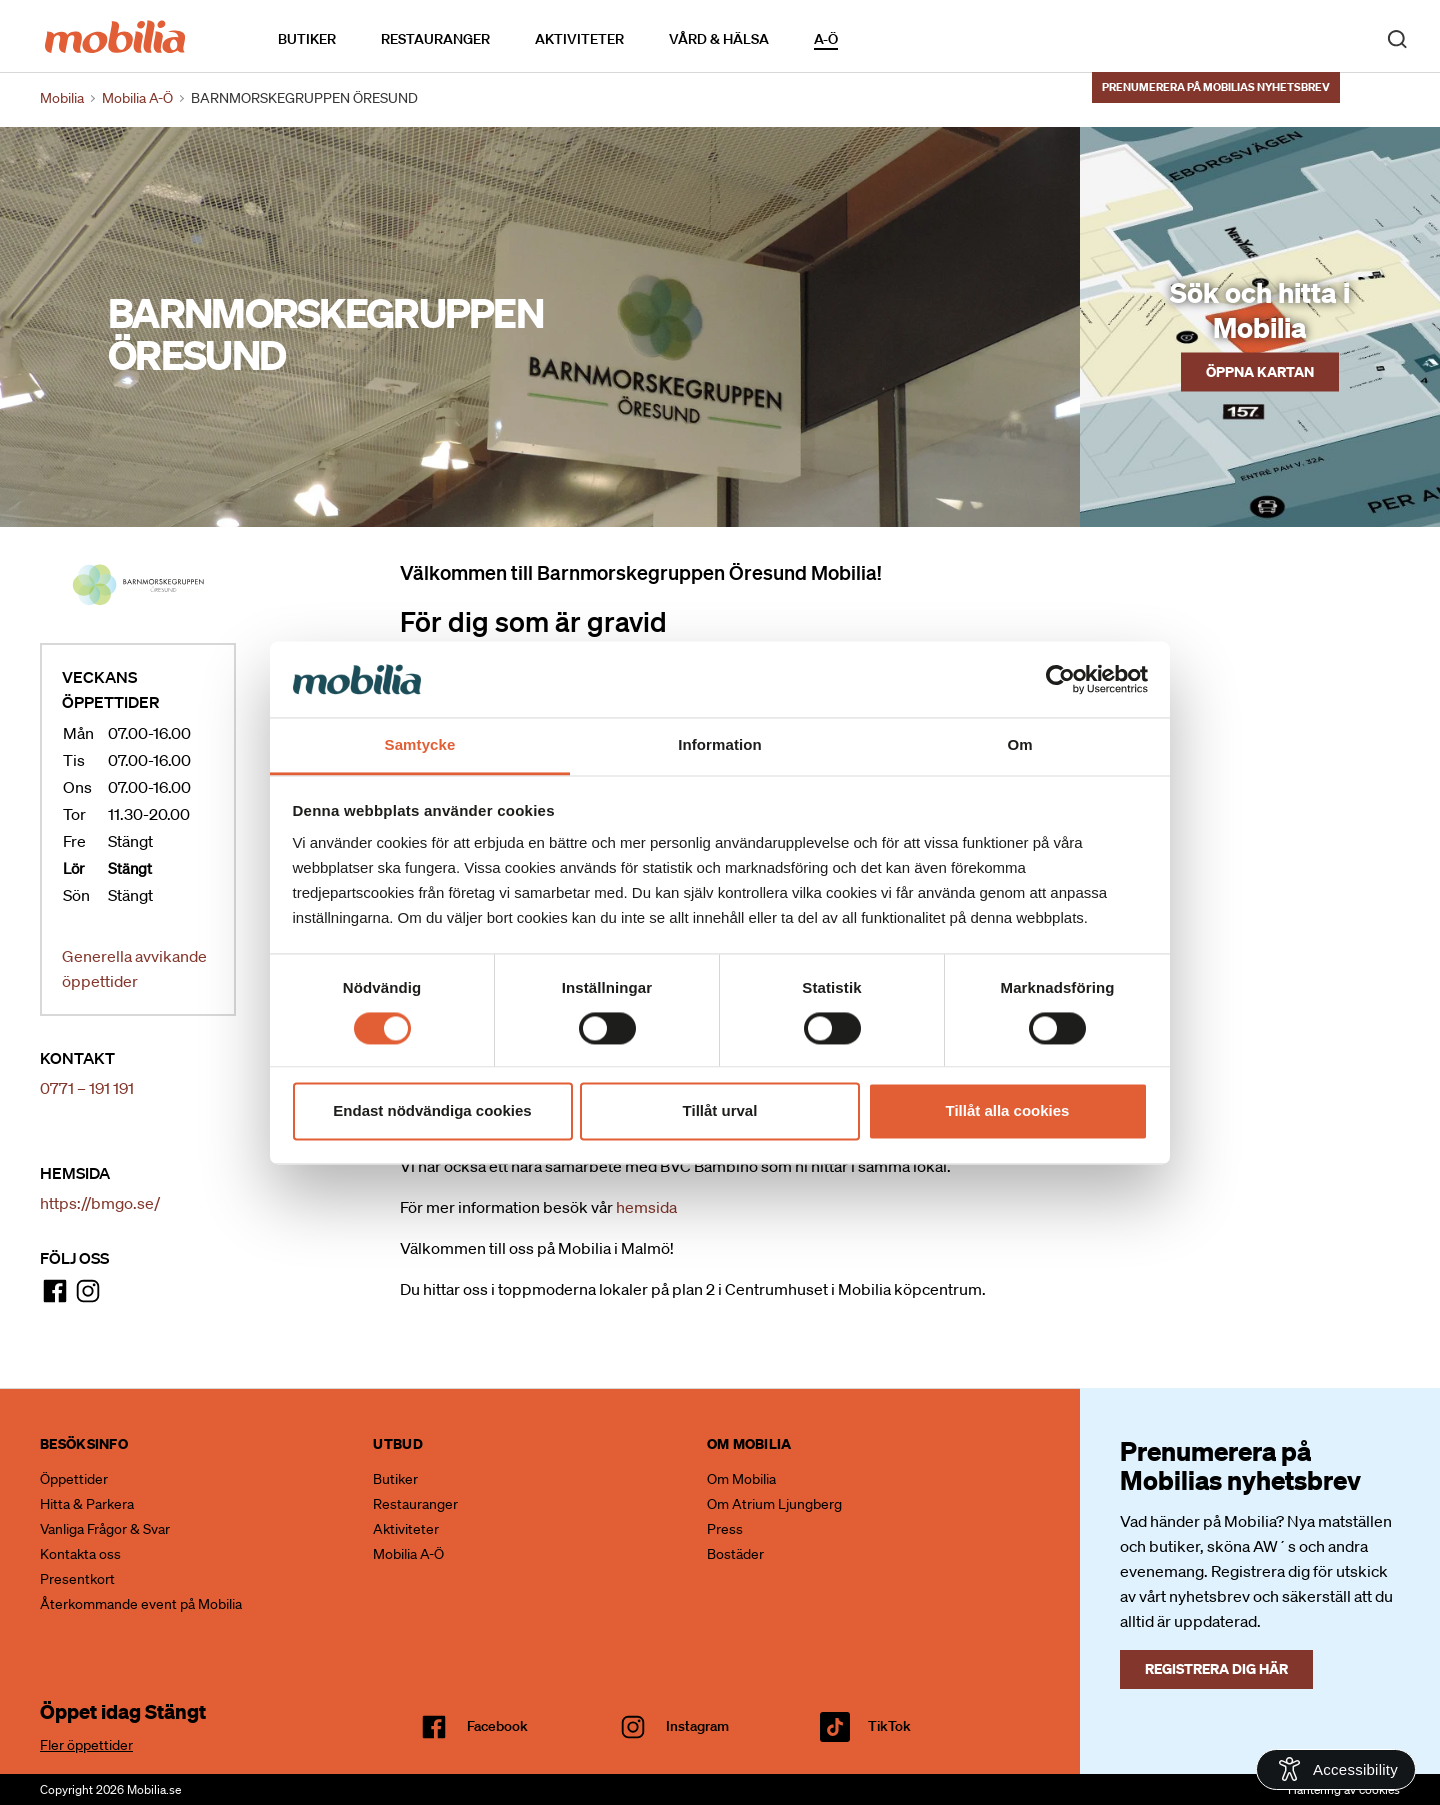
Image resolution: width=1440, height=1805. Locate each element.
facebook (497, 1726)
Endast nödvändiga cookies (432, 1111)
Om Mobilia (741, 1479)
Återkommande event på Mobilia (141, 1604)
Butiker (307, 39)
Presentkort (77, 1579)
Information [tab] (720, 745)
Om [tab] (1019, 745)
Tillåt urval (720, 1111)
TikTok (889, 1726)
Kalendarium (895, 38)
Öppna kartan (1260, 370)
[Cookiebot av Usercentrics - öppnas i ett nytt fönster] (1060, 679)
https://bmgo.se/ (100, 1203)
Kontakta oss (80, 1554)
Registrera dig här (1216, 1668)
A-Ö (826, 39)
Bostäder (735, 1554)
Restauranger (435, 39)
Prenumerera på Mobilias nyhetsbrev (1216, 87)
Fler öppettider (86, 1745)
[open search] (1397, 38)
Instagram (697, 1726)
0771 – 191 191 (87, 1088)
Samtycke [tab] (420, 745)
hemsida (646, 1207)
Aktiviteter (579, 39)
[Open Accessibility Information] (1336, 1769)
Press (725, 1529)
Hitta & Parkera (87, 1504)
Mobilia (62, 98)
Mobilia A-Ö (408, 1554)
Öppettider (74, 1479)
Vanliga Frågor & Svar (105, 1529)
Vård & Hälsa (719, 39)
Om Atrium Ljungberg (774, 1504)
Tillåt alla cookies (1008, 1111)
